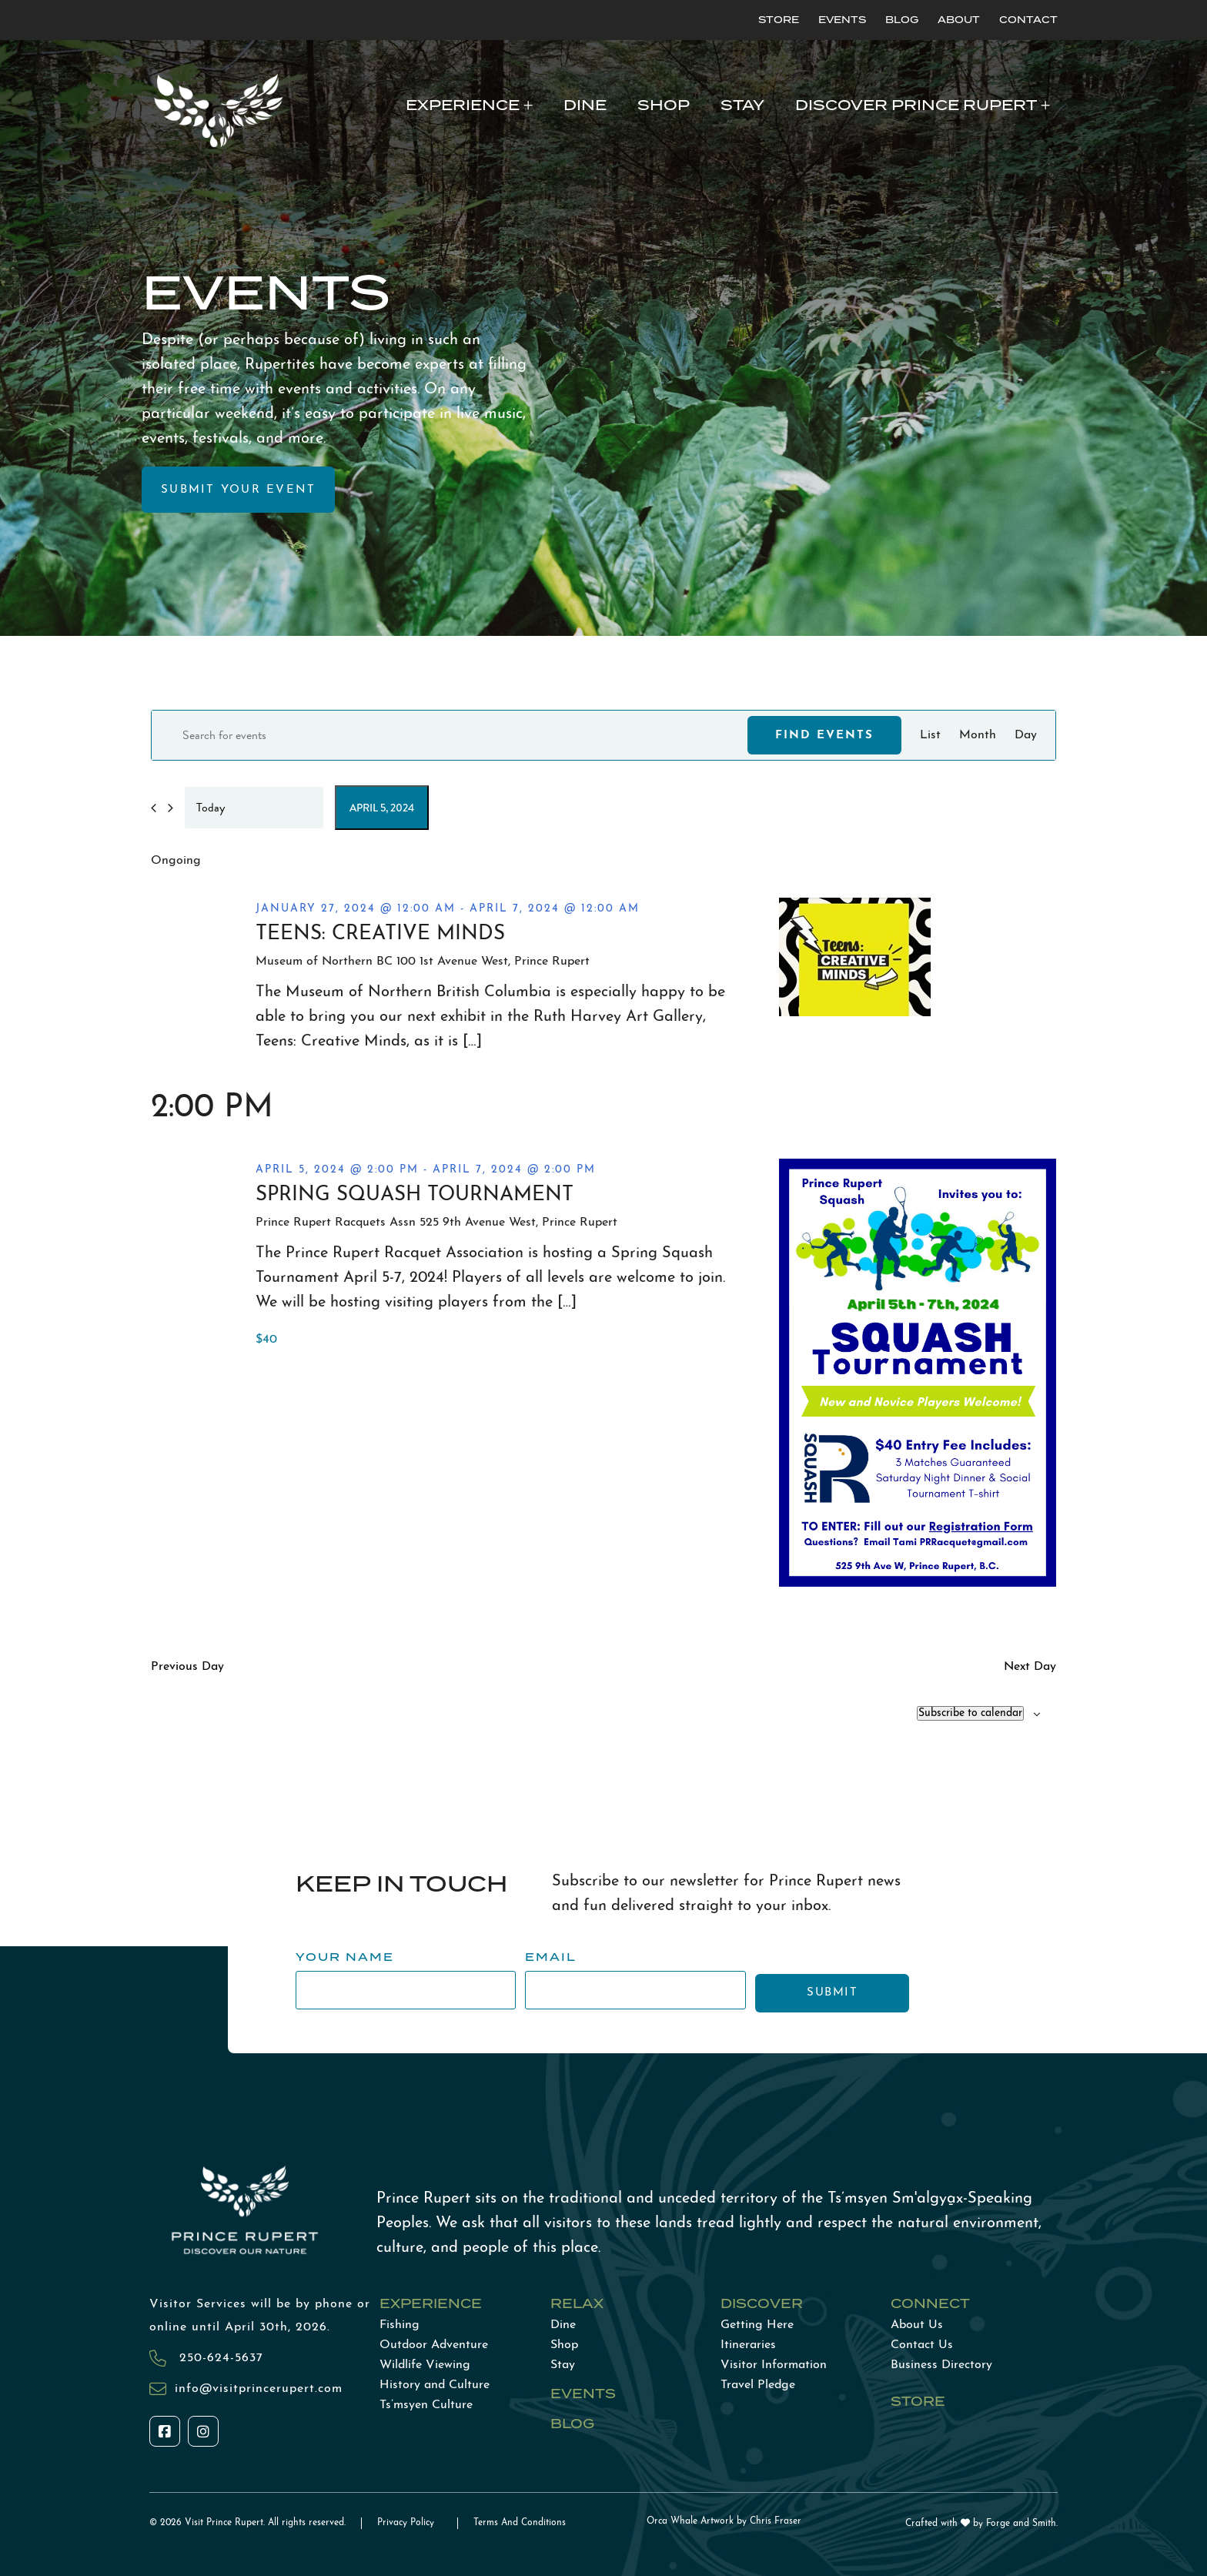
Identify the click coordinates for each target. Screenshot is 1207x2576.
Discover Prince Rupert (916, 105)
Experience (463, 105)
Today (210, 807)
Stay (742, 105)
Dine (585, 105)
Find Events (824, 735)
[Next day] (170, 808)
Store (778, 19)
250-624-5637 (219, 2358)
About (959, 19)
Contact (1028, 19)
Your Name (345, 1957)
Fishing (399, 2325)
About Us (917, 2325)
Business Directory (941, 2365)
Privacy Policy (405, 2522)
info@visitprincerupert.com (259, 2389)
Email (551, 1957)
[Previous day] (153, 808)
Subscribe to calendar (970, 1713)
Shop (663, 105)
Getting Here (757, 2325)
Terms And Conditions (519, 2522)
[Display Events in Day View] (1026, 735)
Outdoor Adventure (433, 2345)
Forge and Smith (1021, 2523)
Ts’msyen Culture (426, 2405)
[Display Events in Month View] (977, 735)
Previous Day (187, 1667)
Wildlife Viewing (424, 2365)
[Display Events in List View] (930, 735)
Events (842, 19)
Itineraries (748, 2345)
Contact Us (922, 2345)
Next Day (1030, 1667)
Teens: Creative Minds (380, 934)
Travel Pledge (758, 2385)
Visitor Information (774, 2365)
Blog (901, 19)
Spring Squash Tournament (414, 1195)
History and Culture (434, 2385)
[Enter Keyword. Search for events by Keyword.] (449, 735)
